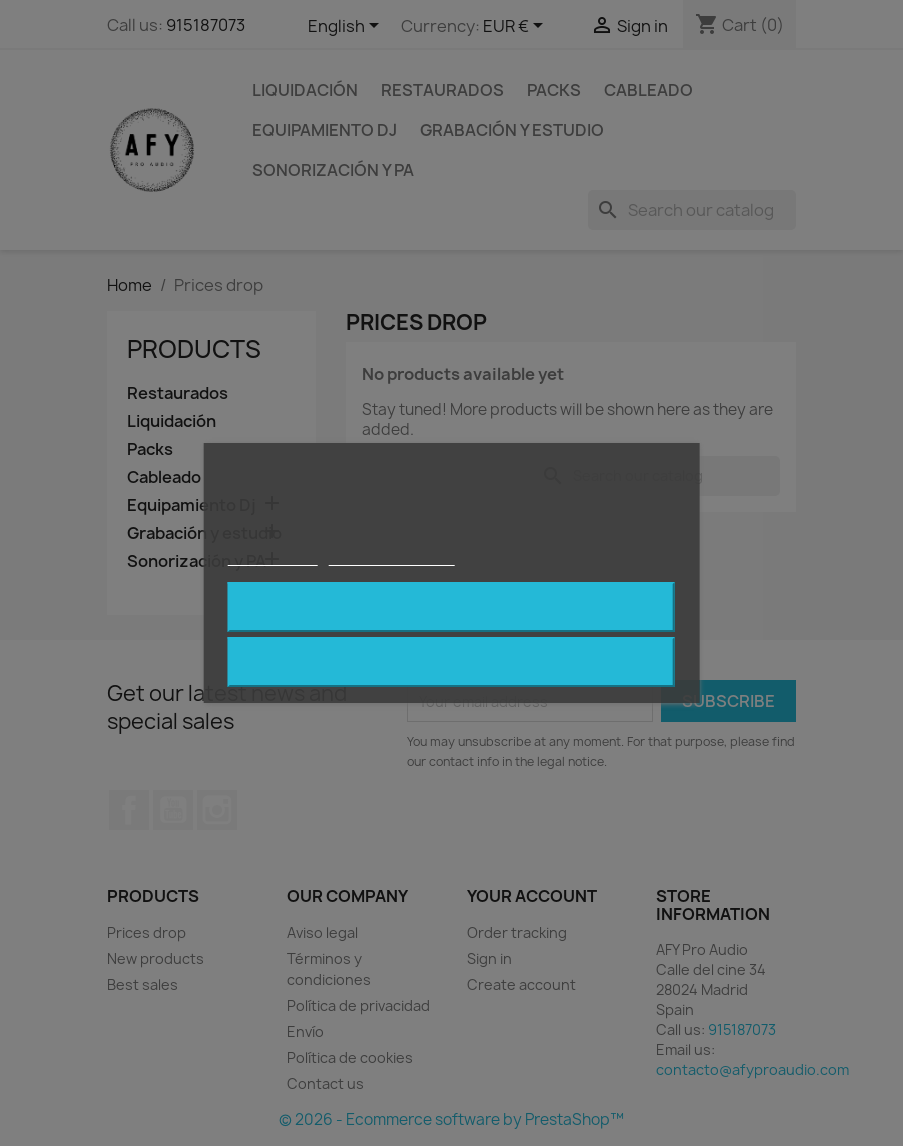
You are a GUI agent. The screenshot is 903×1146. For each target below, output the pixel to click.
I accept (451, 607)
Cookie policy (272, 556)
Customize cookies (391, 556)
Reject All (452, 662)
